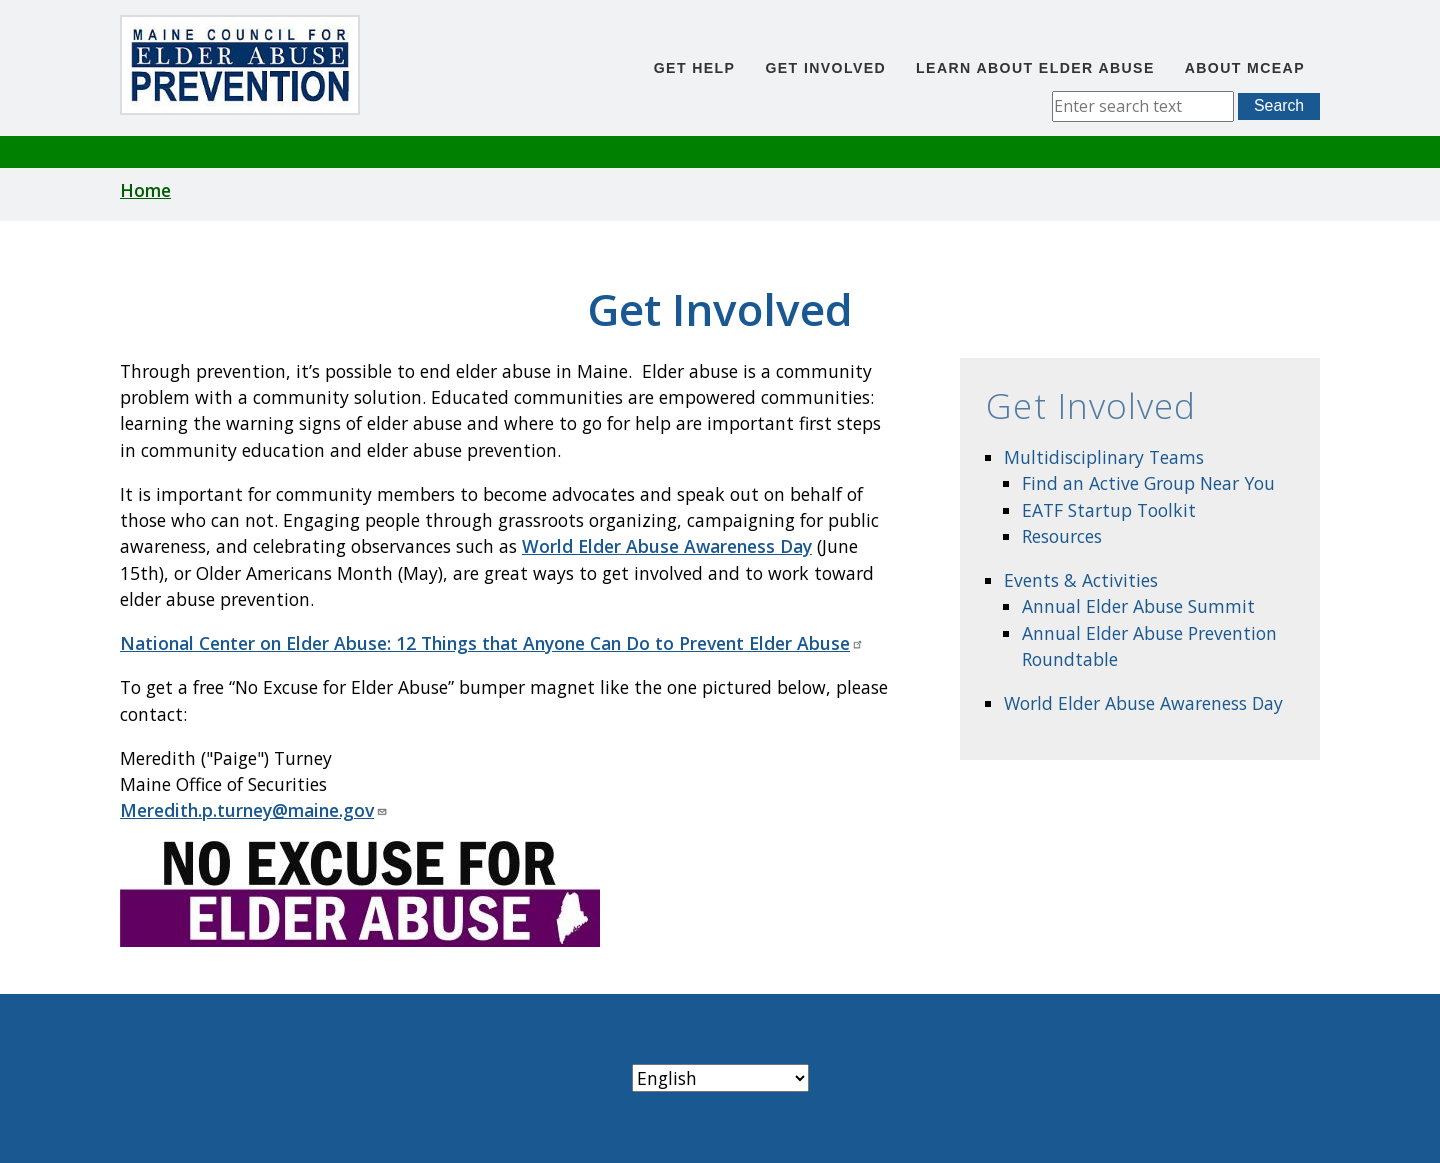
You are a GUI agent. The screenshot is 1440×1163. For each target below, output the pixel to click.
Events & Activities (1081, 580)
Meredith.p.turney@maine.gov (254, 810)
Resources (1062, 536)
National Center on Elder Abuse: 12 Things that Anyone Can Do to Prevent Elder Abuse (492, 643)
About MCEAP (1245, 68)
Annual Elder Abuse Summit (1138, 606)
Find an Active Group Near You (1148, 483)
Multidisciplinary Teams (1104, 457)
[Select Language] (720, 1078)
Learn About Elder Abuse (1035, 68)
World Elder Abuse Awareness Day (1143, 703)
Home (145, 190)
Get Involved (825, 68)
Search (1279, 105)
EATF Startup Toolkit (1109, 510)
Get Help (695, 68)
